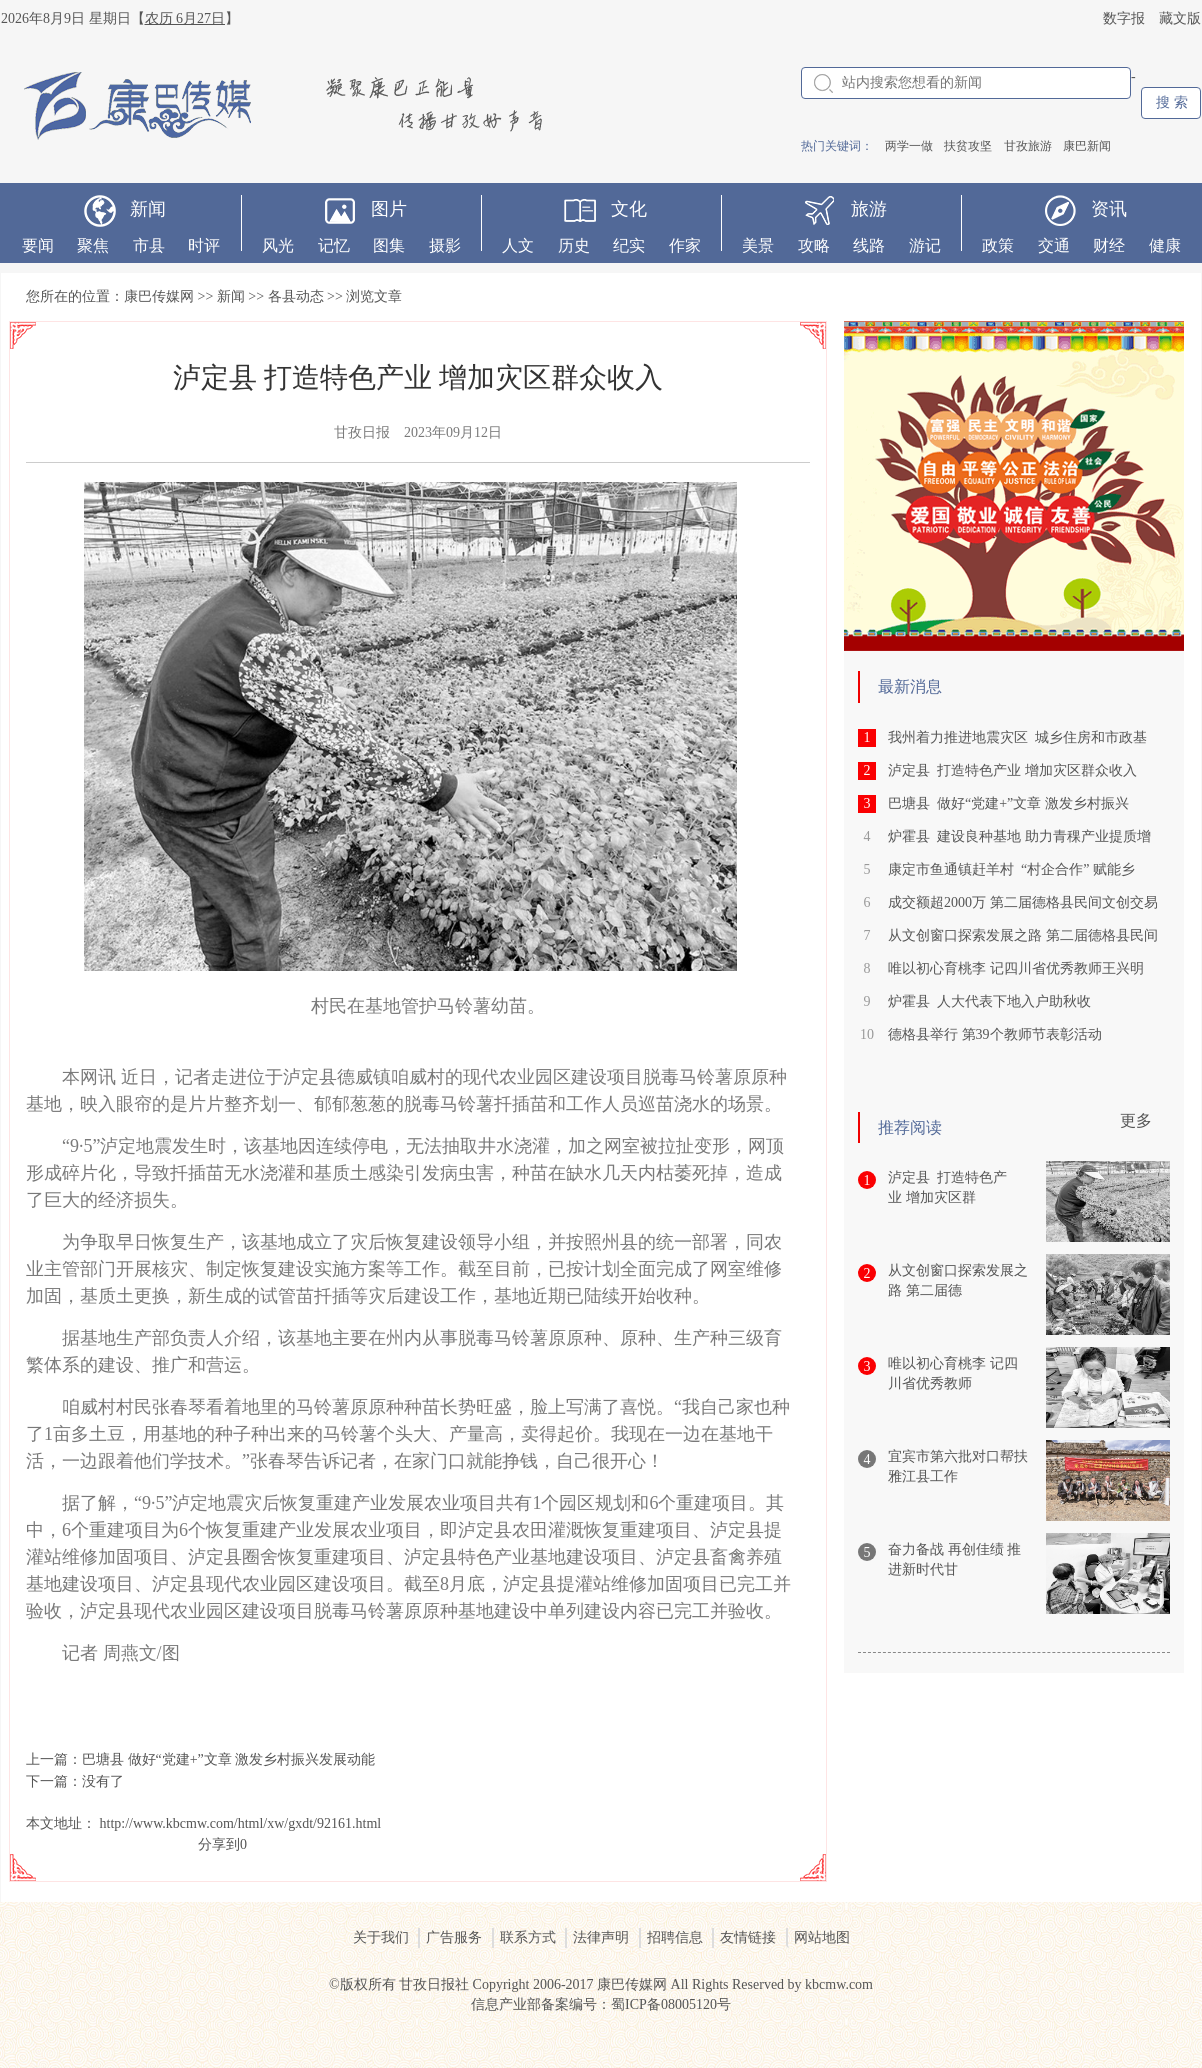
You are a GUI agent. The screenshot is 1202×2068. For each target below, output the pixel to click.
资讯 (1109, 209)
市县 (149, 245)
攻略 (814, 245)
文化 (629, 209)
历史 (574, 245)
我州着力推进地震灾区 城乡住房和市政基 (1017, 737)
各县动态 (296, 296)
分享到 (219, 1844)
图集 (389, 245)
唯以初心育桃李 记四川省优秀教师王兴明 (1016, 968)
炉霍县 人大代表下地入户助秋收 (989, 1001)
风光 (278, 245)
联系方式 (528, 1937)
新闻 (148, 209)
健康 (1165, 245)
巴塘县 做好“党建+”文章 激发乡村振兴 (1008, 803)
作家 (685, 245)
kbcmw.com (839, 1984)
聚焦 (93, 245)
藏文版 (1180, 18)
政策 (998, 245)
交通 (1054, 245)
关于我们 (381, 1937)
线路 (869, 245)
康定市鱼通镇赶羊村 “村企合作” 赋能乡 (1011, 869)
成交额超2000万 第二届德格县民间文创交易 (1023, 902)
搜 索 (1172, 102)
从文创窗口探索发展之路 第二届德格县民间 (1023, 935)
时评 (204, 245)
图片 (389, 209)
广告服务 (454, 1937)
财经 (1109, 245)
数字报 (1124, 18)
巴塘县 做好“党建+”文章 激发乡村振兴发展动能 (228, 1759)
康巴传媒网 (159, 296)
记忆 (334, 245)
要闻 (38, 245)
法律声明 (601, 1937)
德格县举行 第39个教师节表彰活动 (995, 1034)
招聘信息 (675, 1937)
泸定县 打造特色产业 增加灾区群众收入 (1012, 770)
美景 (758, 245)
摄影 (445, 245)
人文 (518, 245)
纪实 (629, 245)
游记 (925, 245)
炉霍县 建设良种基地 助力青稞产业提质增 (1019, 836)
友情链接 (748, 1937)
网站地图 (822, 1937)
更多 (1136, 1120)
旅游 (869, 209)
